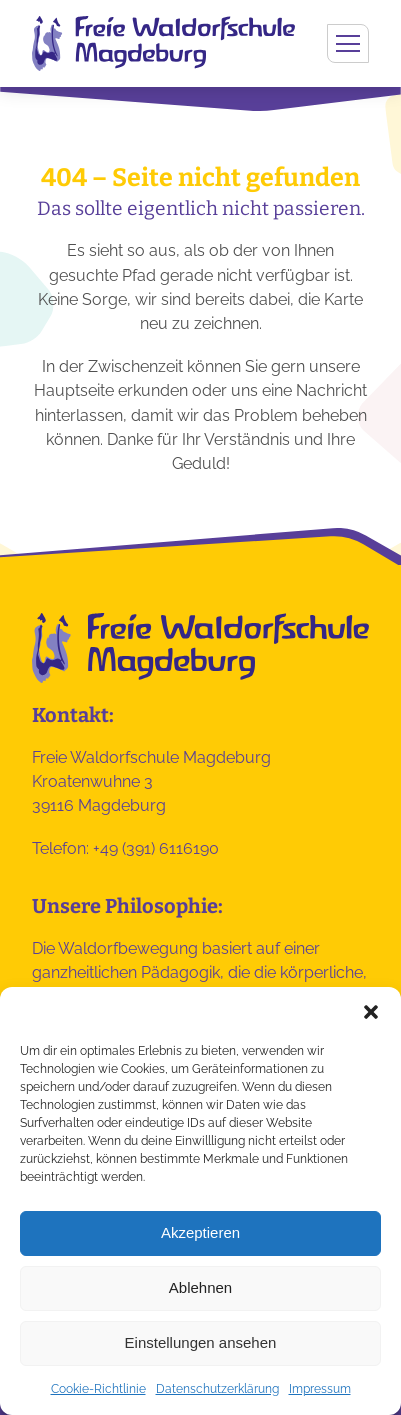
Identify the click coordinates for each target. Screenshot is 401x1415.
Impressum (320, 1389)
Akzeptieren (200, 1232)
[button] (371, 1012)
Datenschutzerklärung (217, 1389)
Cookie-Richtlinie (98, 1389)
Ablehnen (200, 1287)
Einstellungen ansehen (201, 1342)
